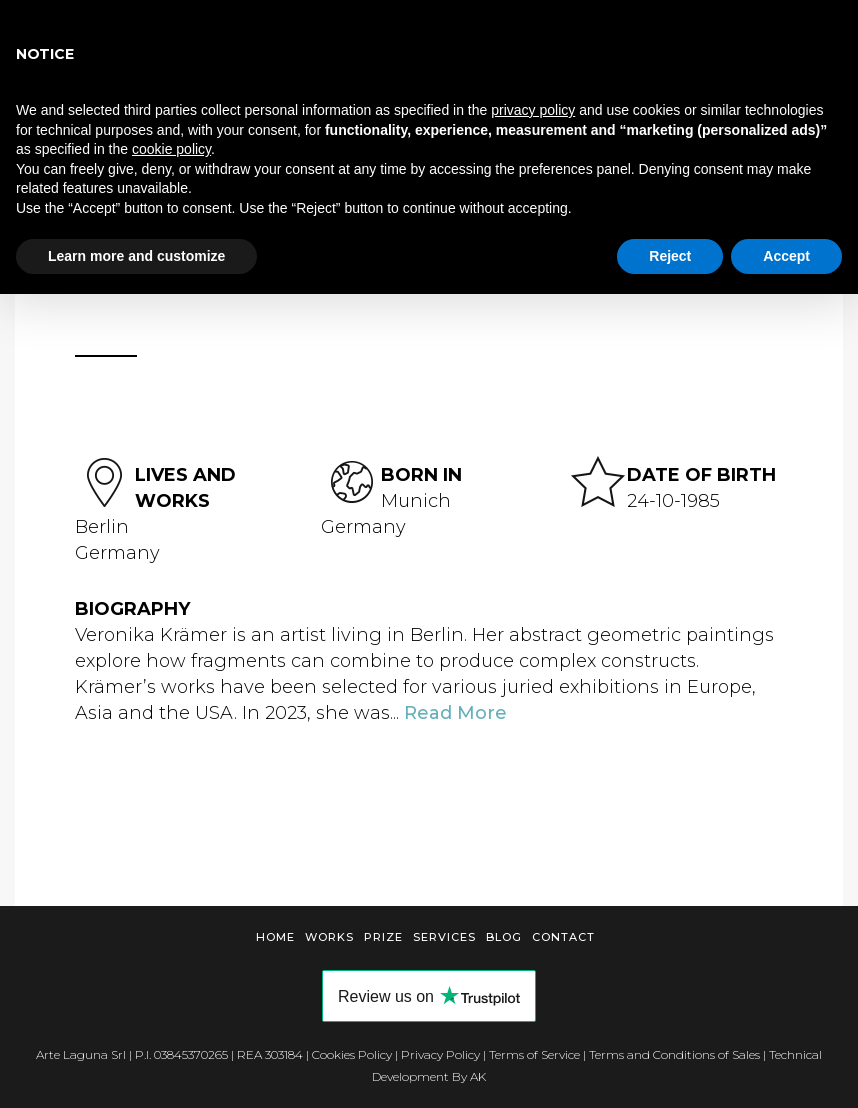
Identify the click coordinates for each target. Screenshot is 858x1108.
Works (329, 937)
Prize (383, 937)
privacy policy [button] (533, 110)
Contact (563, 937)
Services (444, 937)
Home (275, 937)
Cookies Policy (352, 1054)
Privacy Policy (440, 1054)
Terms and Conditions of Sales (674, 1054)
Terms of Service (534, 1054)
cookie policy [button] (171, 149)
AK (478, 1076)
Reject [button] (670, 256)
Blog (504, 937)
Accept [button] (786, 256)
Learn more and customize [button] (136, 256)
